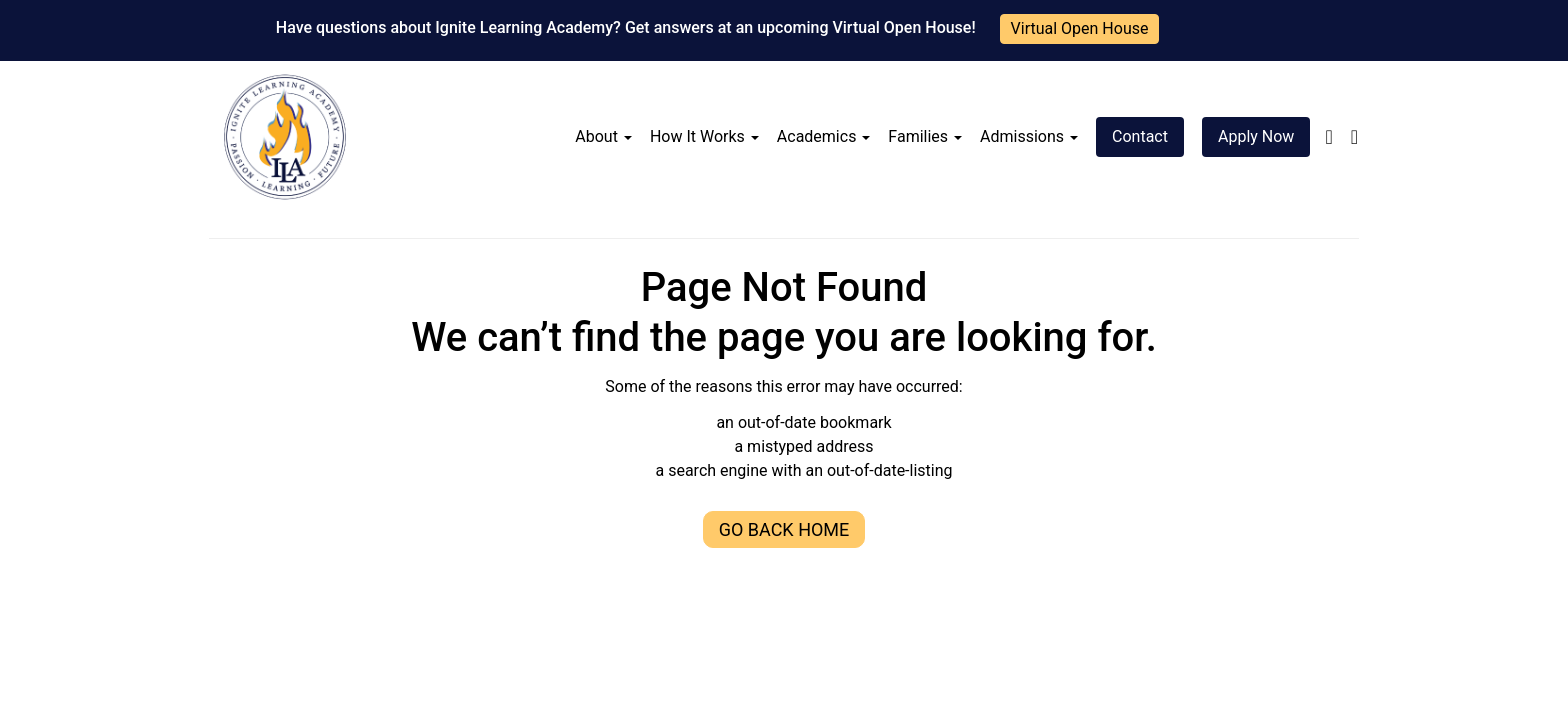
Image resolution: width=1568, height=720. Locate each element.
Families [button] (925, 136)
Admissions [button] (1029, 136)
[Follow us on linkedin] (1354, 137)
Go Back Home (784, 529)
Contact (1140, 136)
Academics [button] (824, 136)
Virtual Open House (1080, 28)
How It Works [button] (704, 136)
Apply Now (1256, 136)
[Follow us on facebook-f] (1328, 137)
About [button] (603, 136)
